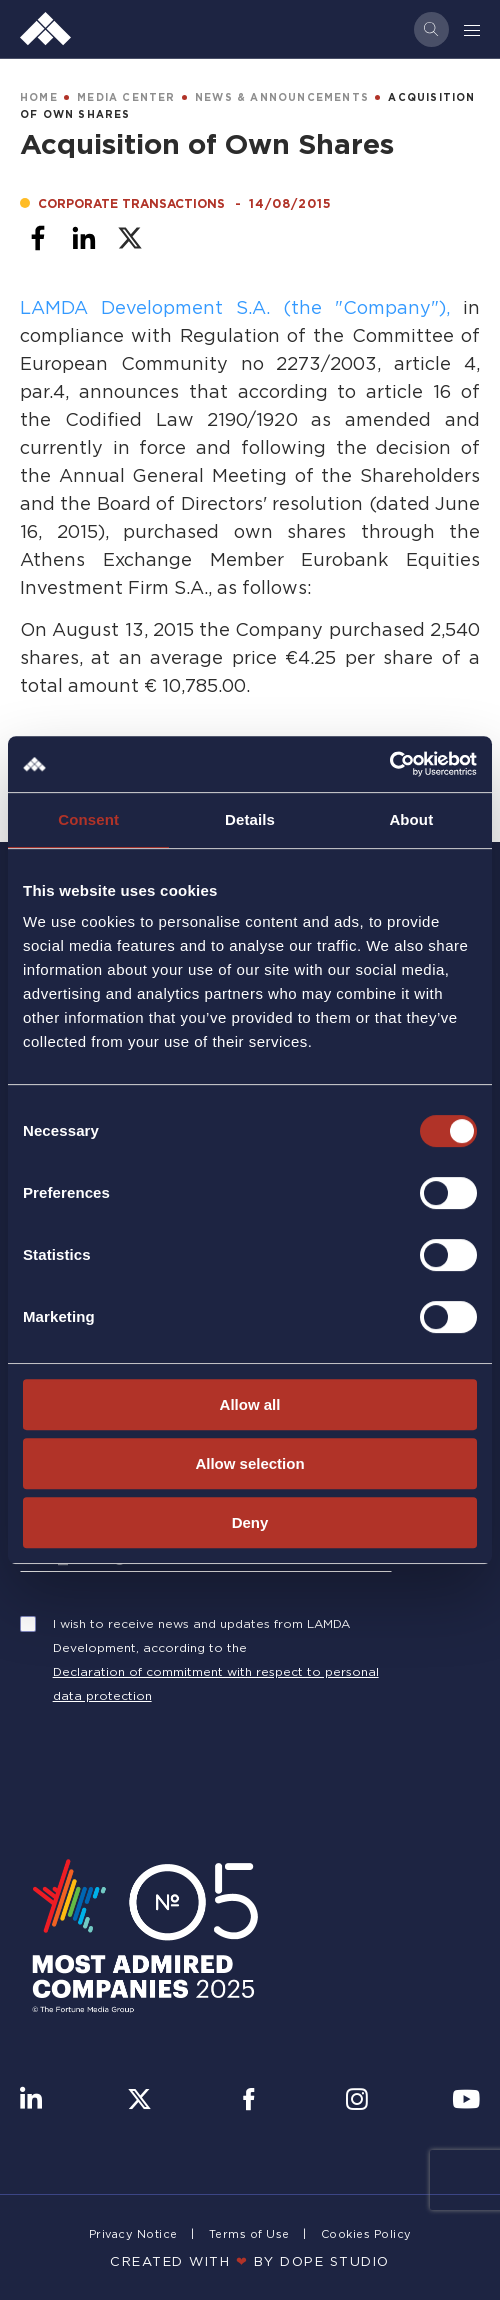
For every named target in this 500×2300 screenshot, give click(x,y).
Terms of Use (249, 2234)
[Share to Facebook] (38, 238)
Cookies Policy (366, 2234)
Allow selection (249, 1463)
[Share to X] (130, 238)
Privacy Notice (133, 2234)
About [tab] (411, 819)
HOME (39, 97)
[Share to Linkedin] (84, 238)
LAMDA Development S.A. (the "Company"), (235, 307)
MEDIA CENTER (126, 97)
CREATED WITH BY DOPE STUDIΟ (250, 2261)
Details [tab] (250, 819)
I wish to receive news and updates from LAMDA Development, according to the (201, 1635)
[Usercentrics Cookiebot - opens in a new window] (389, 764)
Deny (250, 1522)
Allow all (250, 1404)
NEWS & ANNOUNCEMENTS (282, 97)
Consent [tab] (88, 819)
